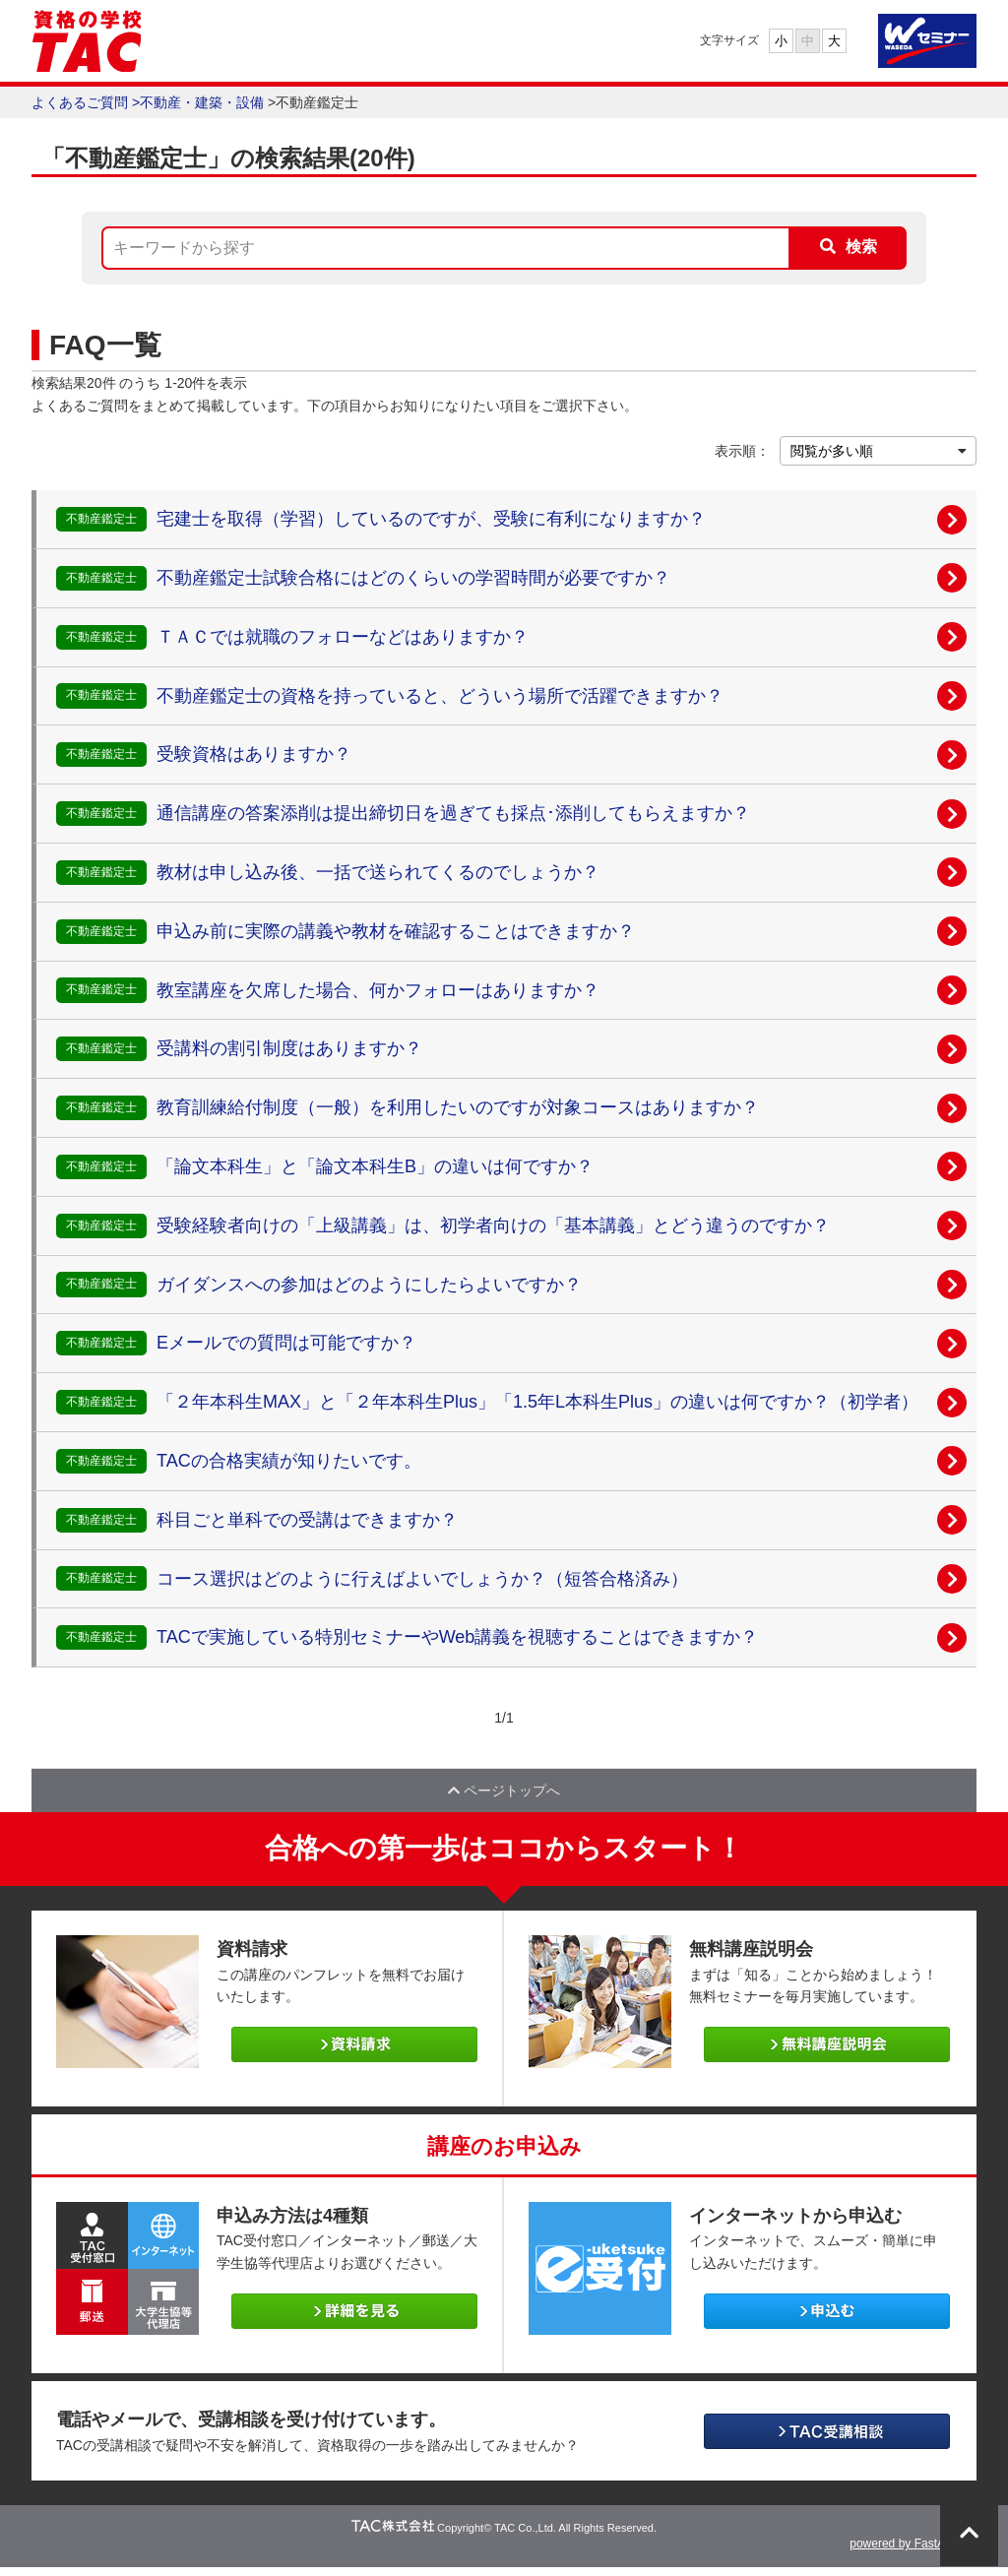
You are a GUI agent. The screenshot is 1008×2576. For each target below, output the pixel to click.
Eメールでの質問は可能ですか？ (286, 1342)
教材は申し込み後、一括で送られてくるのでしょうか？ (378, 872)
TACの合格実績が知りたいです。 (289, 1461)
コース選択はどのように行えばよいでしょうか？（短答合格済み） (422, 1579)
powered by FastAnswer (913, 2552)
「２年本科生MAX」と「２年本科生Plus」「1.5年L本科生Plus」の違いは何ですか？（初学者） (537, 1402)
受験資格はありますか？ (254, 754)
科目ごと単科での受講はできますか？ (307, 1520)
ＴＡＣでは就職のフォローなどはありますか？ (343, 637)
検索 (861, 246)
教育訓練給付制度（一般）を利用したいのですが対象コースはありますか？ (458, 1107)
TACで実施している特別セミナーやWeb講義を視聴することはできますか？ (457, 1637)
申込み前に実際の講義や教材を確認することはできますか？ (396, 931)
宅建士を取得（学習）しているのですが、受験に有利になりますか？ (431, 519)
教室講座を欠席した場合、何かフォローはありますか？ (378, 990)
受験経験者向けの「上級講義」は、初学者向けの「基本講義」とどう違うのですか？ (493, 1225)
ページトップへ (504, 1794)
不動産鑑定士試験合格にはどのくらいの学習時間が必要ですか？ (413, 578)
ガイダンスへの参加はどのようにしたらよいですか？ (369, 1284)
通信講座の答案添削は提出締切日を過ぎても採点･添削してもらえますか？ (453, 813)
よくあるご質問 (80, 102)
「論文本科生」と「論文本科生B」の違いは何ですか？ (375, 1166)
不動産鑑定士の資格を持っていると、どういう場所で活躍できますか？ (440, 696)
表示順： (742, 451)
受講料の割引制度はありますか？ (289, 1048)
